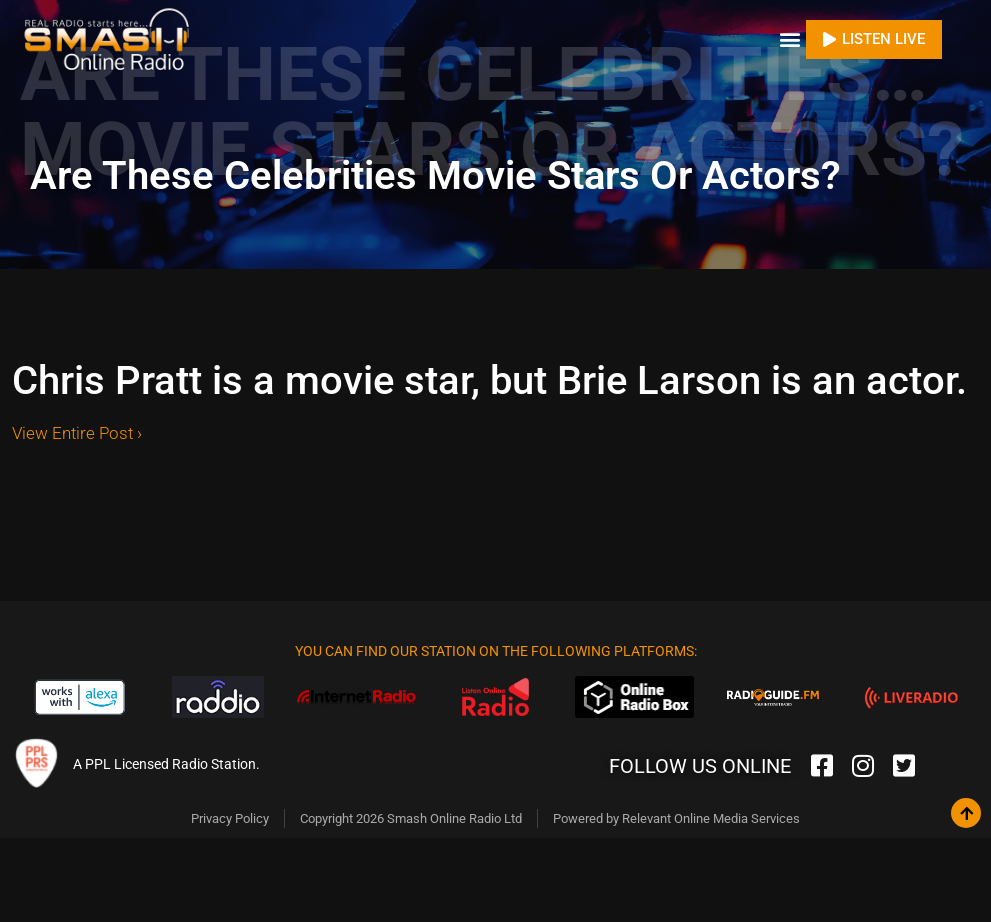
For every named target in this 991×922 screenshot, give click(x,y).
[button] (789, 39)
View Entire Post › (77, 433)
